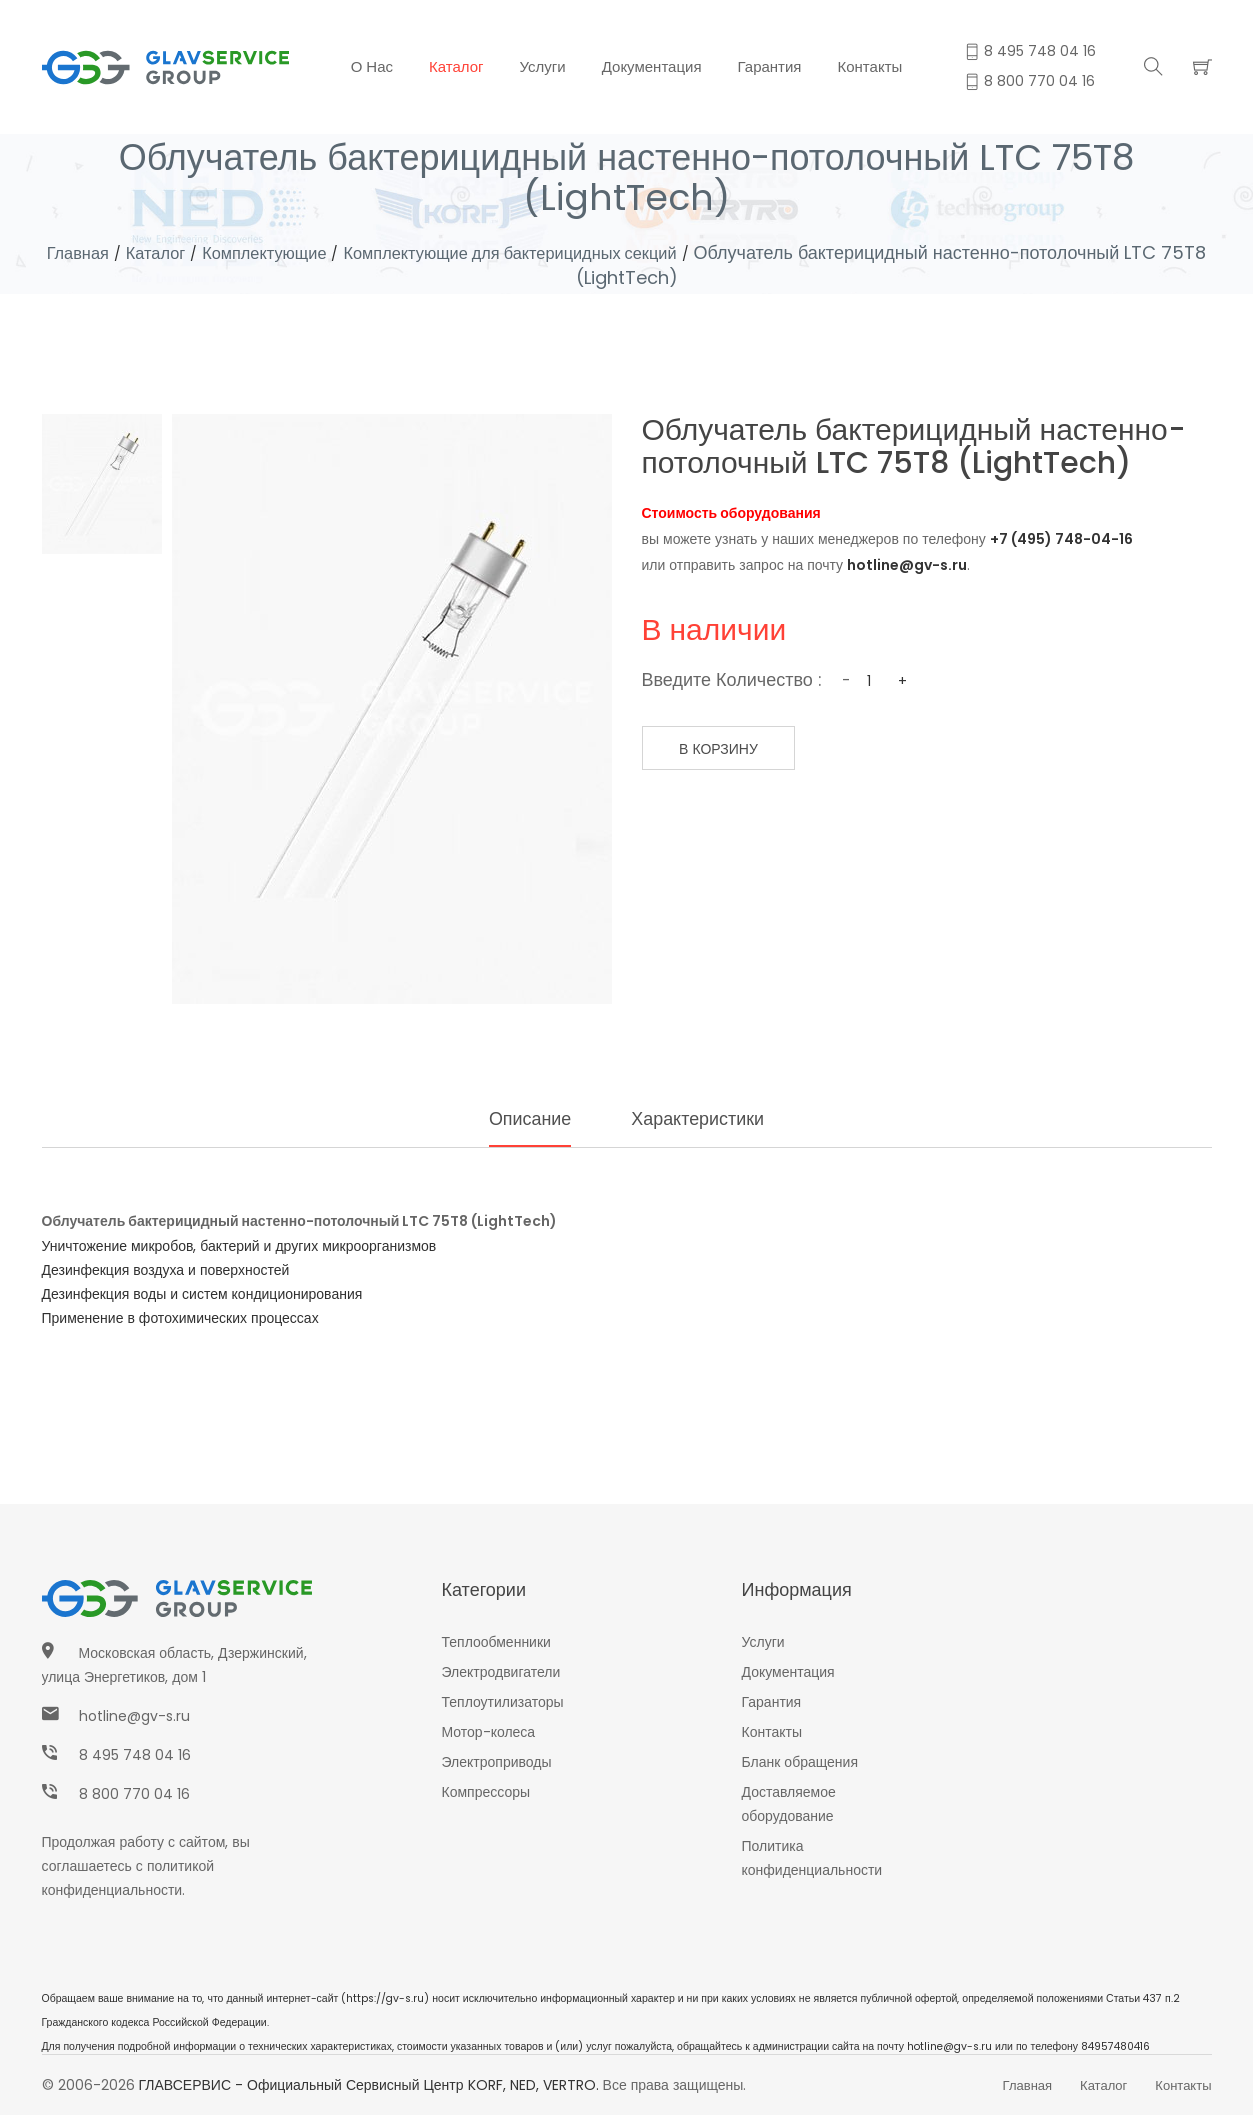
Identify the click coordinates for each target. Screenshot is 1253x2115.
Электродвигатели (501, 1672)
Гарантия (770, 66)
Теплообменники (496, 1642)
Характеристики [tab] (702, 1119)
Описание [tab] (522, 1119)
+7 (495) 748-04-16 (1061, 539)
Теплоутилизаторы (503, 1702)
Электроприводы (497, 1762)
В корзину (729, 749)
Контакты (870, 66)
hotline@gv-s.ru (907, 565)
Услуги (543, 66)
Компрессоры (486, 1792)
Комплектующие (296, 252)
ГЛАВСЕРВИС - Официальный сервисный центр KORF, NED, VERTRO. (369, 2085)
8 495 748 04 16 (135, 1755)
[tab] (102, 484)
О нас (372, 66)
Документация (652, 66)
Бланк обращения (800, 1762)
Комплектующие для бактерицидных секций (566, 252)
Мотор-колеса (489, 1732)
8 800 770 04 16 (134, 1794)
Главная (94, 252)
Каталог (456, 66)
